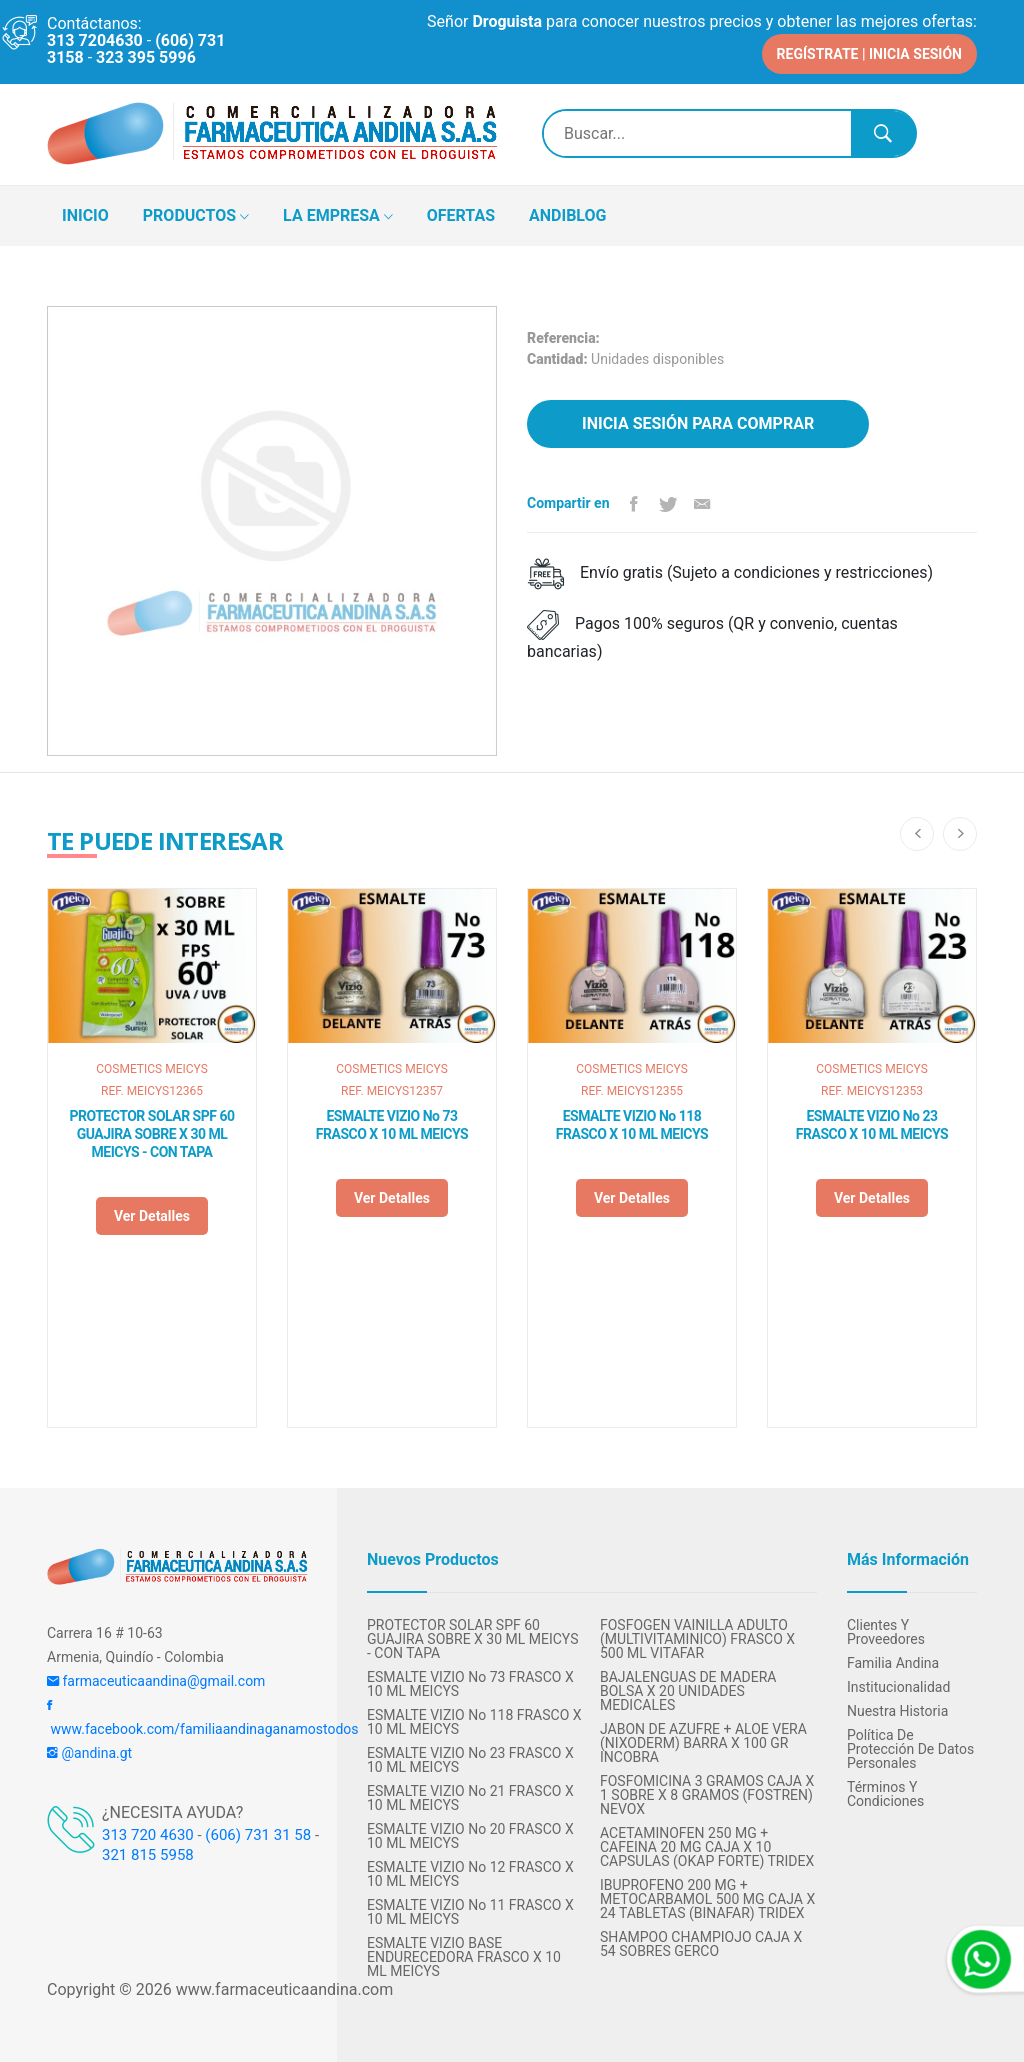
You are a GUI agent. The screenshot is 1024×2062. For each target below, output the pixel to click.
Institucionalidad (898, 1687)
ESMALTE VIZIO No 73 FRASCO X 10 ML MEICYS (392, 1125)
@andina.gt (89, 1753)
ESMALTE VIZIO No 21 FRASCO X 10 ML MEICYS (470, 1798)
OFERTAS (461, 215)
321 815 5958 (148, 1855)
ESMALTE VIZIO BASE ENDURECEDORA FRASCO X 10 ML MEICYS (464, 1957)
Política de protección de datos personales (910, 1749)
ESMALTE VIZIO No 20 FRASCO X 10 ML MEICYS (470, 1836)
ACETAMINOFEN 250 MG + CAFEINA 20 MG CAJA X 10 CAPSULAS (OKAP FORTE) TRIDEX (707, 1847)
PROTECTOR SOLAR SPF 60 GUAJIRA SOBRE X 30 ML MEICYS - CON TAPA (152, 1134)
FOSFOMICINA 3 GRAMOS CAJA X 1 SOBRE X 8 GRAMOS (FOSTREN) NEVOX (707, 1795)
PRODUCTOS (196, 217)
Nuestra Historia (897, 1711)
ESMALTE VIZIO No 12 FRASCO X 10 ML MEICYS (470, 1874)
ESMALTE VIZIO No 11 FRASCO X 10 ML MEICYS (470, 1912)
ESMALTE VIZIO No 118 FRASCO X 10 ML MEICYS (632, 1125)
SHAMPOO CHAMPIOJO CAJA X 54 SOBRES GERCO (701, 1944)
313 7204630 (95, 40)
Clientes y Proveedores (886, 1632)
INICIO (85, 215)
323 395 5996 (146, 57)
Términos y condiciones (885, 1794)
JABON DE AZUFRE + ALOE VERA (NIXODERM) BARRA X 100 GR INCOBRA (703, 1743)
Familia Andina (893, 1663)
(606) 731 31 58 (258, 1835)
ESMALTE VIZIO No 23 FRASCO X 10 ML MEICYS (872, 1125)
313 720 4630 (148, 1835)
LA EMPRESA (338, 217)
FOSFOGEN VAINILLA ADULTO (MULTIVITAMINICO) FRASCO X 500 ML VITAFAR (697, 1639)
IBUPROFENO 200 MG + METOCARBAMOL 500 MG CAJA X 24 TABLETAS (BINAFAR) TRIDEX (707, 1899)
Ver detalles (152, 1216)
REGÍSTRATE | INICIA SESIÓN (869, 54)
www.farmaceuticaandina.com (282, 1989)
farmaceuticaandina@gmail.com (156, 1681)
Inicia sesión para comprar (698, 423)
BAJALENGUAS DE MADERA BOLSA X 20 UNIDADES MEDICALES (688, 1691)
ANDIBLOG (567, 215)
